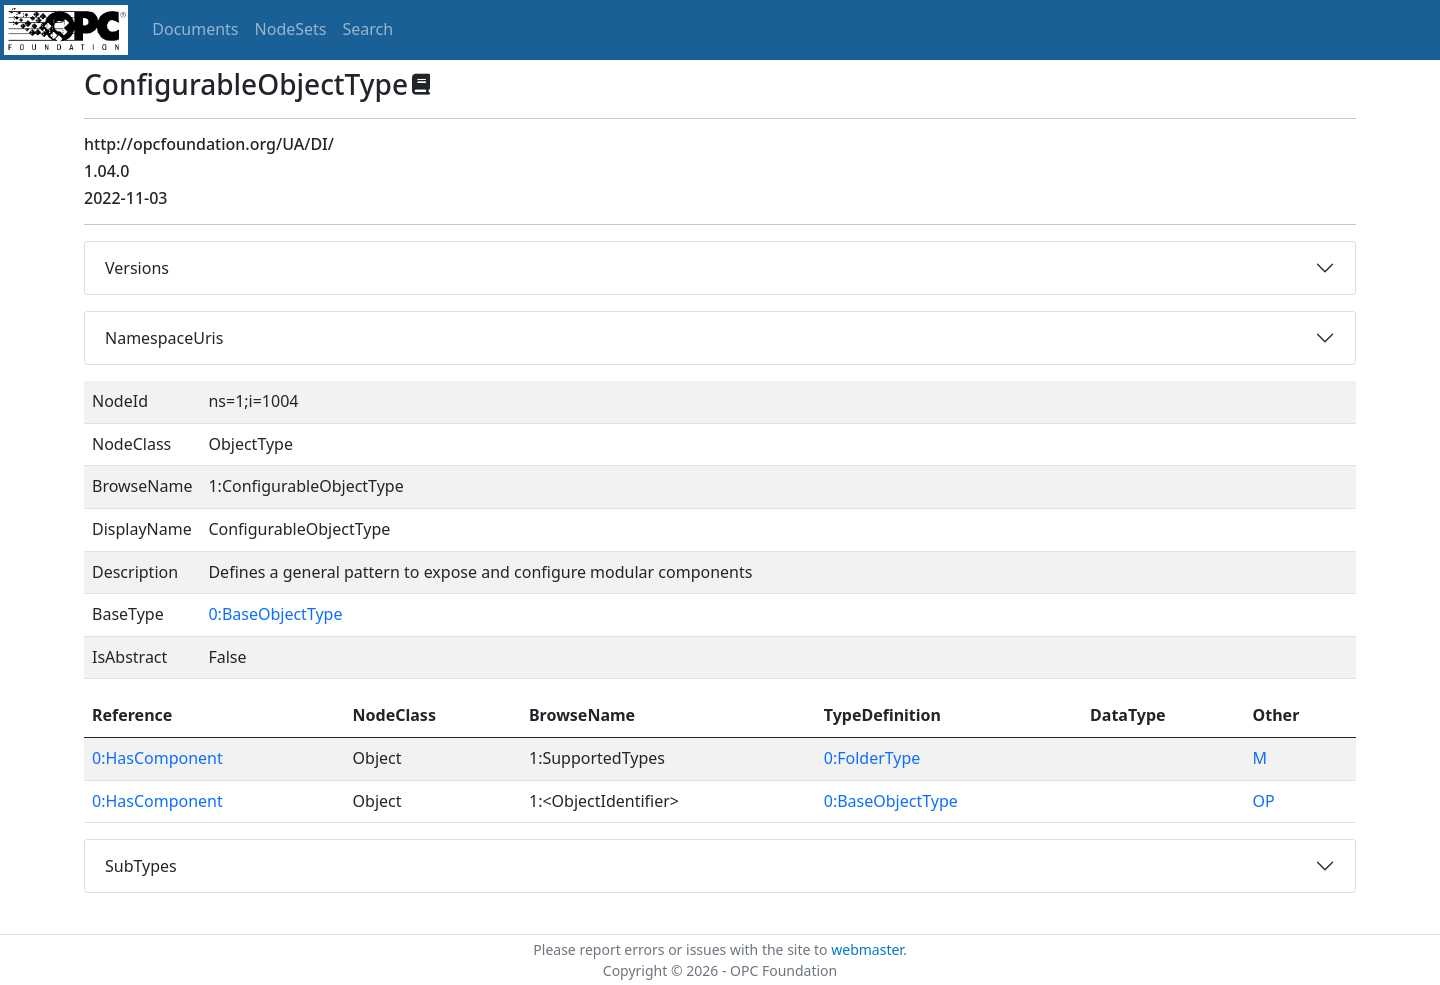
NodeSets (291, 29)
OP (1264, 801)
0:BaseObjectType (275, 614)
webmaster (867, 949)
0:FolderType (872, 758)
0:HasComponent (157, 758)
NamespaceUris (164, 338)
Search (368, 29)
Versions (137, 268)
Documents (195, 29)
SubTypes (141, 866)
